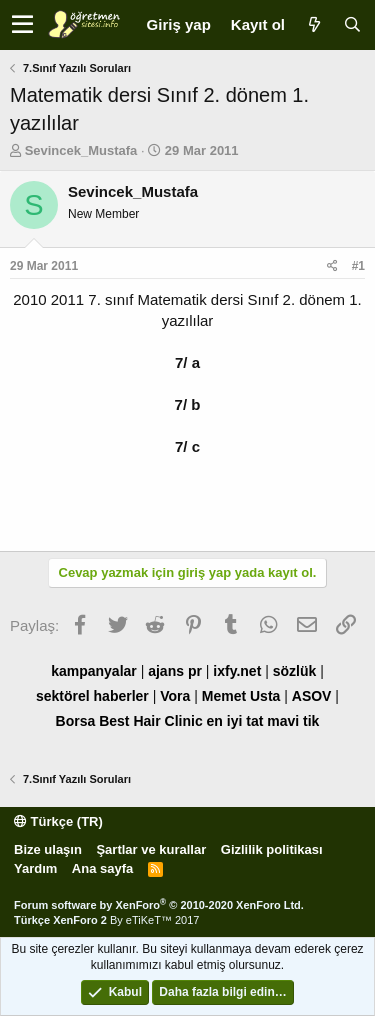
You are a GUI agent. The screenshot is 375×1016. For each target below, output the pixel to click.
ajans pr (175, 671)
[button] (22, 25)
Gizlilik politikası (272, 849)
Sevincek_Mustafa (81, 150)
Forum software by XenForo (159, 905)
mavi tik (293, 721)
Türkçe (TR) (58, 821)
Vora (175, 696)
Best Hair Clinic (150, 721)
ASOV (312, 696)
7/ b (188, 404)
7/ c (187, 446)
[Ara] (352, 24)
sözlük (295, 671)
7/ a (187, 362)
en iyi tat (235, 721)
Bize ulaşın (48, 849)
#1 (358, 266)
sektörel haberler (92, 696)
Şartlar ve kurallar (151, 849)
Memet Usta (241, 696)
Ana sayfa (102, 868)
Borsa (76, 721)
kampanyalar (94, 671)
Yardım (35, 868)
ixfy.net (237, 671)
